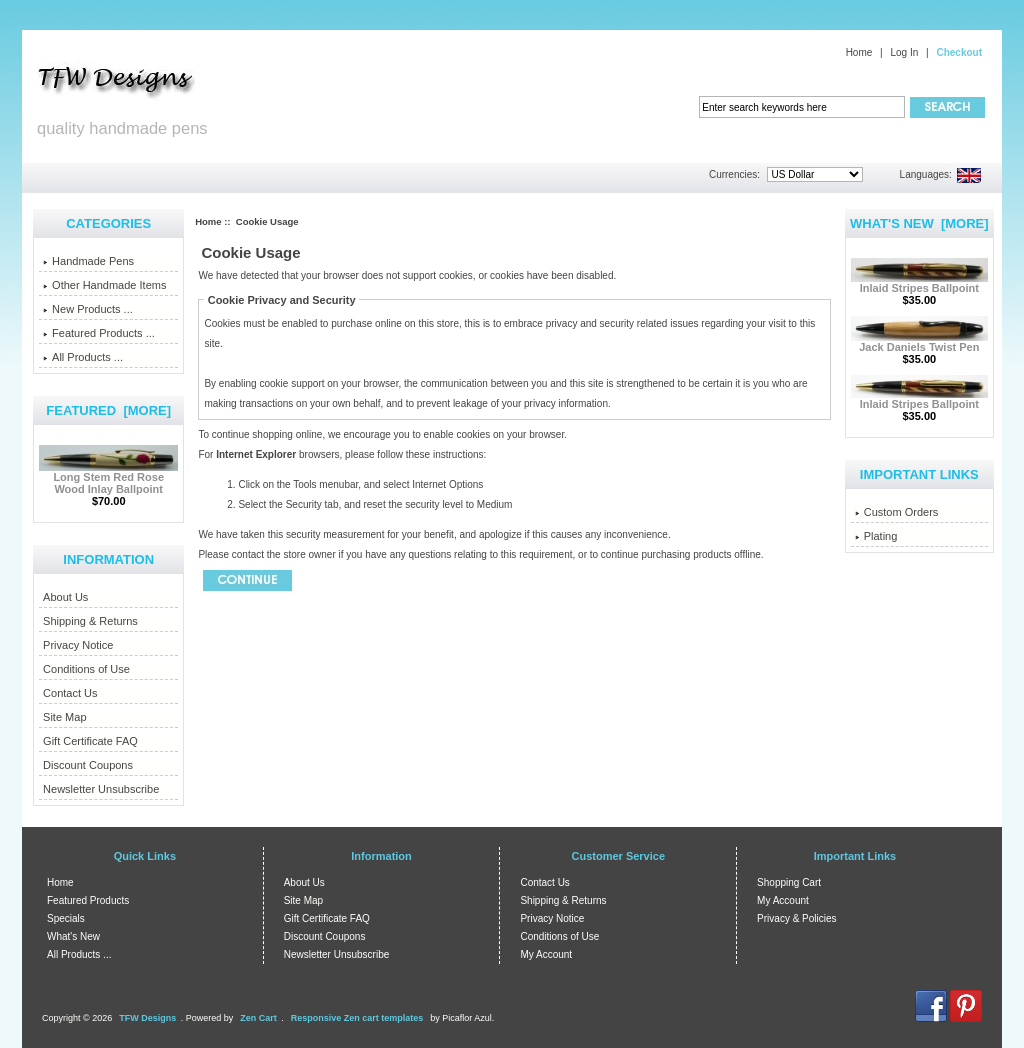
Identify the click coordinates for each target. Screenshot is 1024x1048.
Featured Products (88, 900)
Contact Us (70, 693)
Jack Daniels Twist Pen (919, 342)
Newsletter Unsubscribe (101, 789)
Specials (66, 918)
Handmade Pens (88, 261)
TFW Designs (147, 1018)
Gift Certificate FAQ (90, 741)
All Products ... (83, 357)
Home (859, 52)
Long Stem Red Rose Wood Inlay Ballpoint (108, 478)
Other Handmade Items (104, 285)
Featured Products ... (99, 333)
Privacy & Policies (796, 918)
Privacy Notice (78, 645)
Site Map (64, 717)
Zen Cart (258, 1018)
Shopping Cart (789, 882)
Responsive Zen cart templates (357, 1018)
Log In (904, 52)
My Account (546, 954)
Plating (876, 536)
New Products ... (88, 309)
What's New (73, 936)
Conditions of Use (86, 669)
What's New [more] (919, 223)
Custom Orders (897, 512)
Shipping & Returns (90, 621)
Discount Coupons (88, 765)
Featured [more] (108, 410)
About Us (65, 597)
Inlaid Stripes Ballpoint (919, 283)
